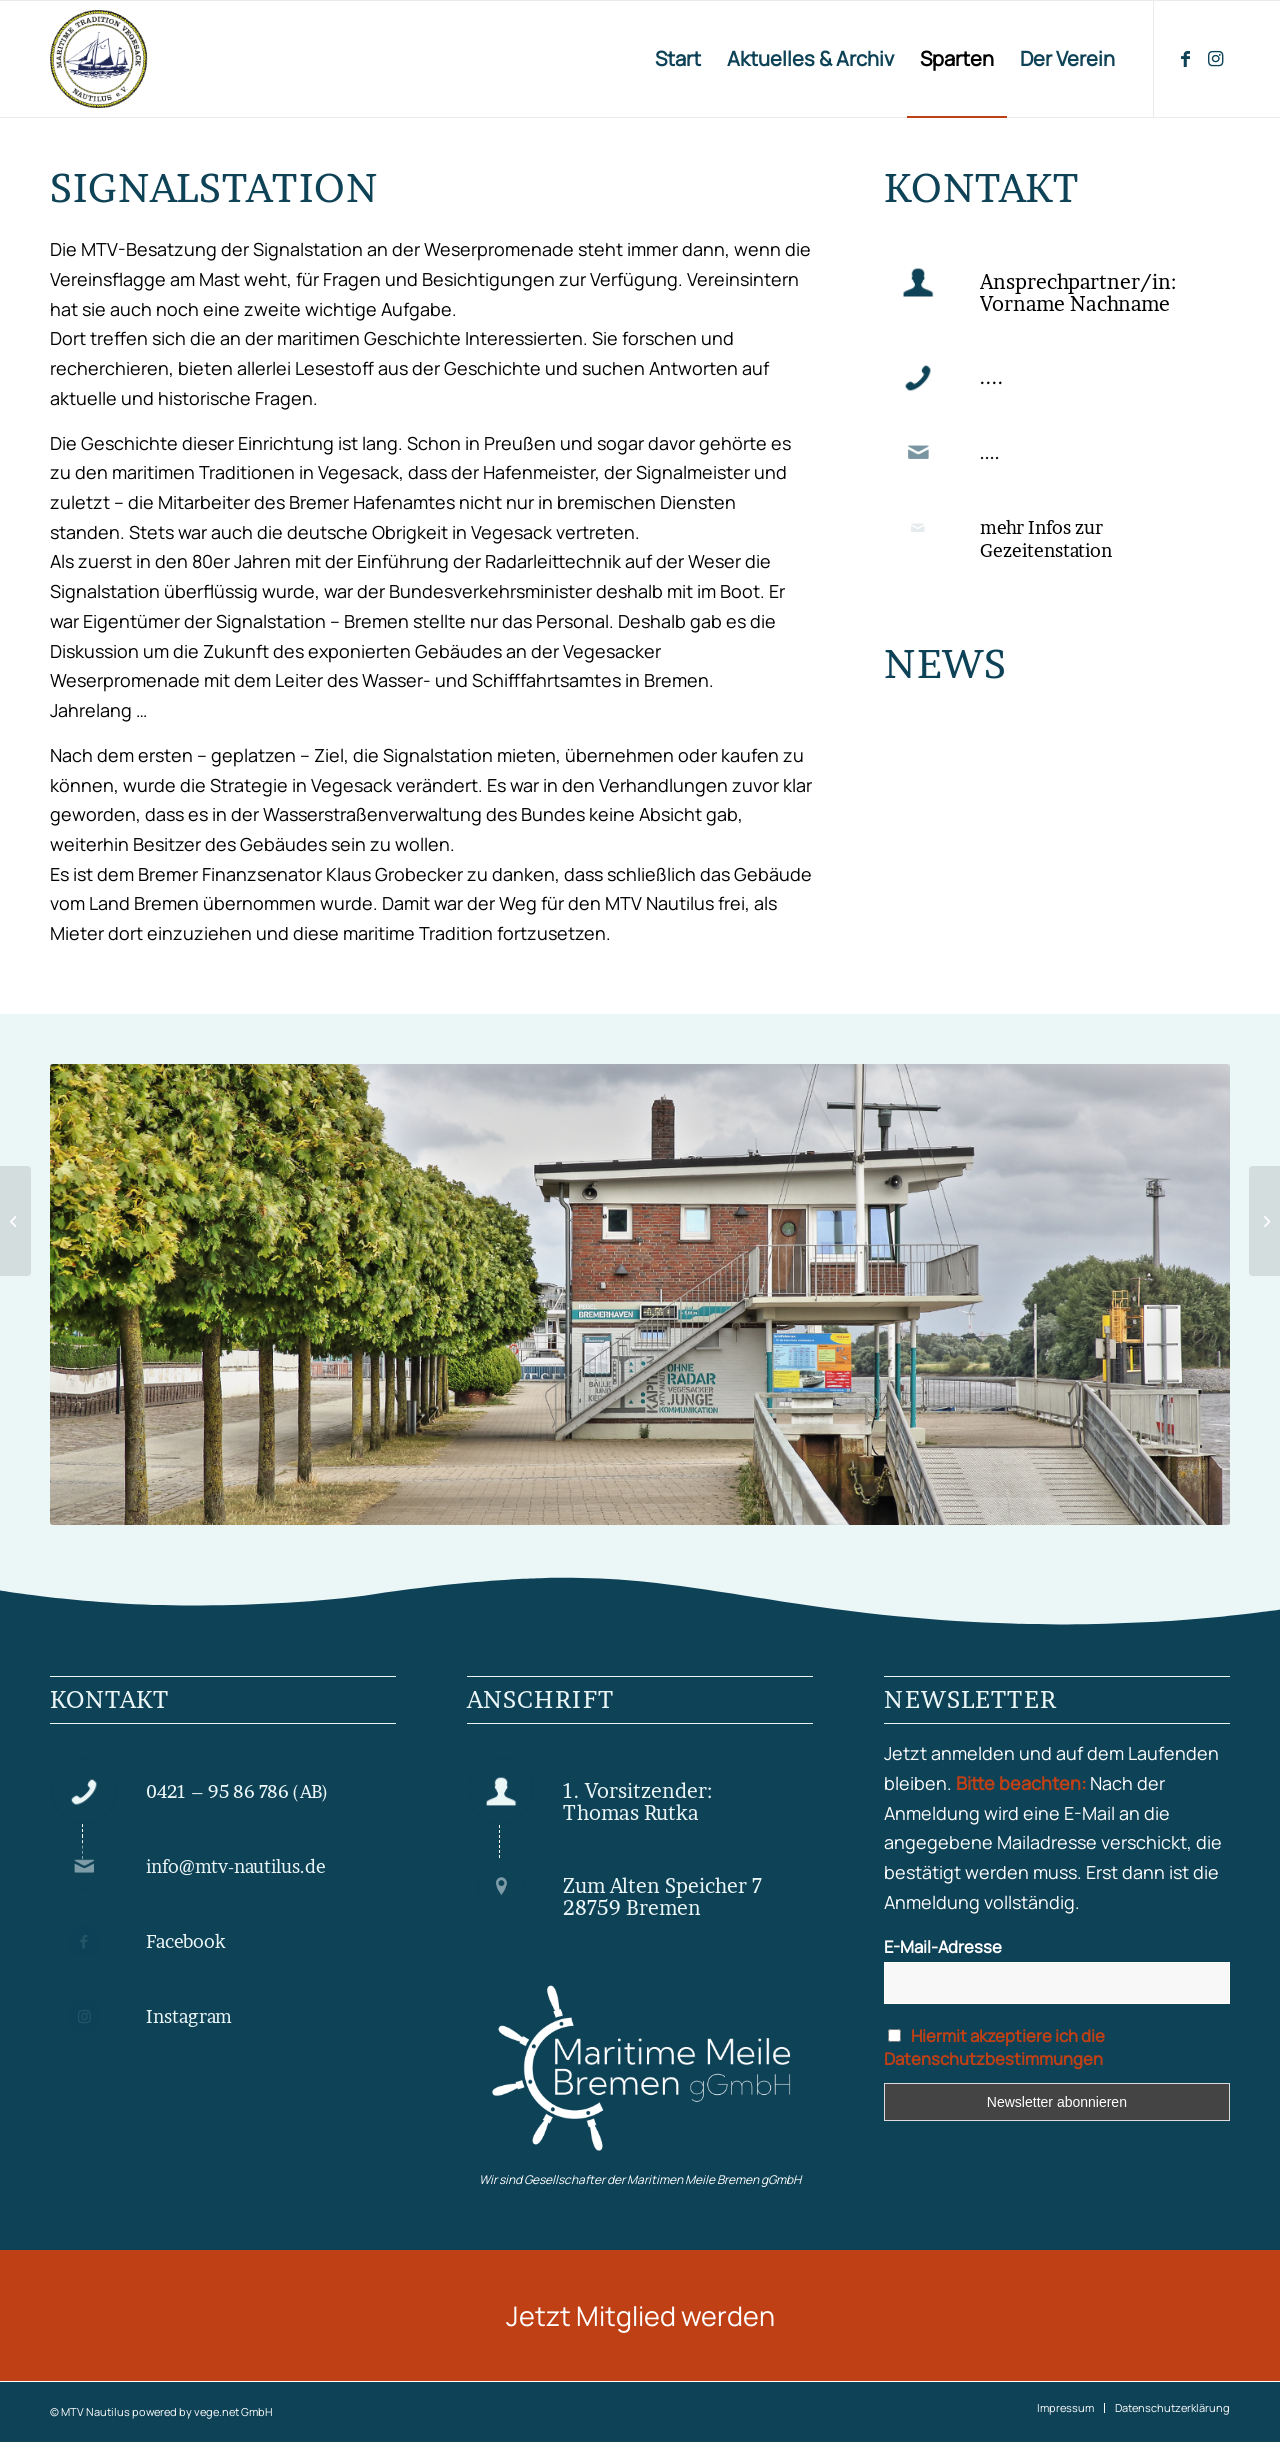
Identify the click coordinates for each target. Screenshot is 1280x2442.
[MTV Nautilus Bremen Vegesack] (176, 59)
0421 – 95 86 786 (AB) (237, 1791)
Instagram (189, 2016)
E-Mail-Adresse (943, 1946)
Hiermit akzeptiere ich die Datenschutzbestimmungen (994, 2047)
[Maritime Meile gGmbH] (640, 2069)
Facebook (186, 1941)
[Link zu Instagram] (1215, 58)
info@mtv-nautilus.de (236, 1866)
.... (990, 452)
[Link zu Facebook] (1185, 58)
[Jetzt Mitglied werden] (640, 2316)
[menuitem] (678, 59)
